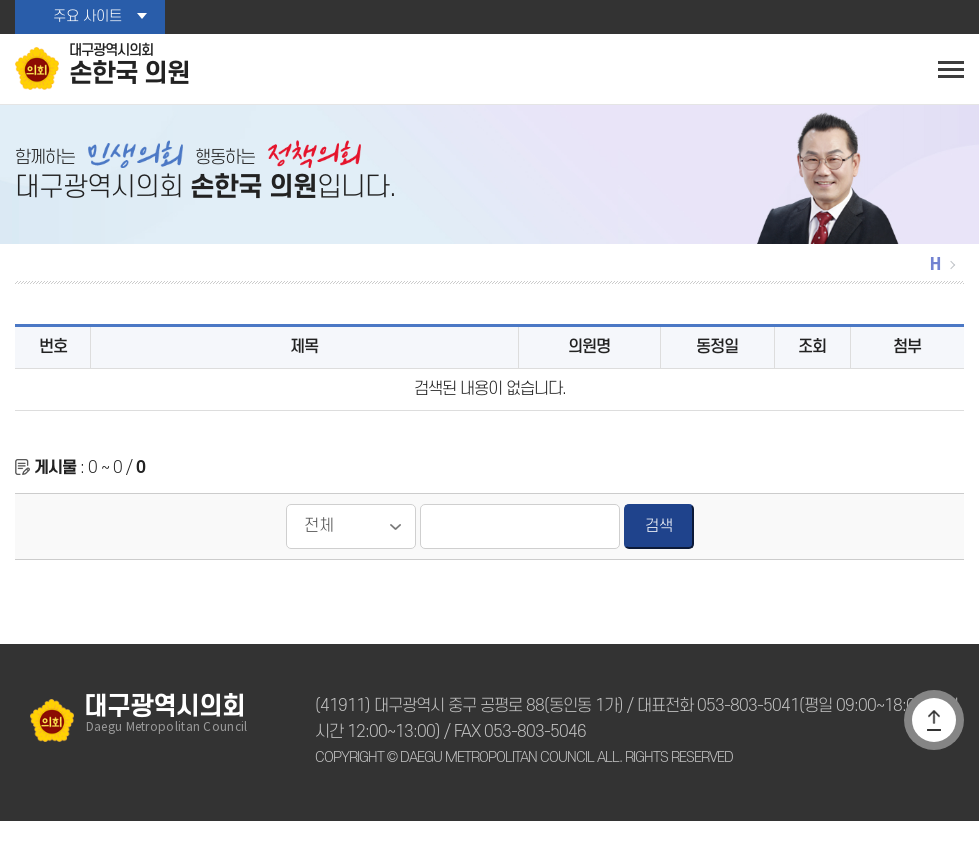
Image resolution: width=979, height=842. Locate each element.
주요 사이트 (87, 17)
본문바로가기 (0, 0)
